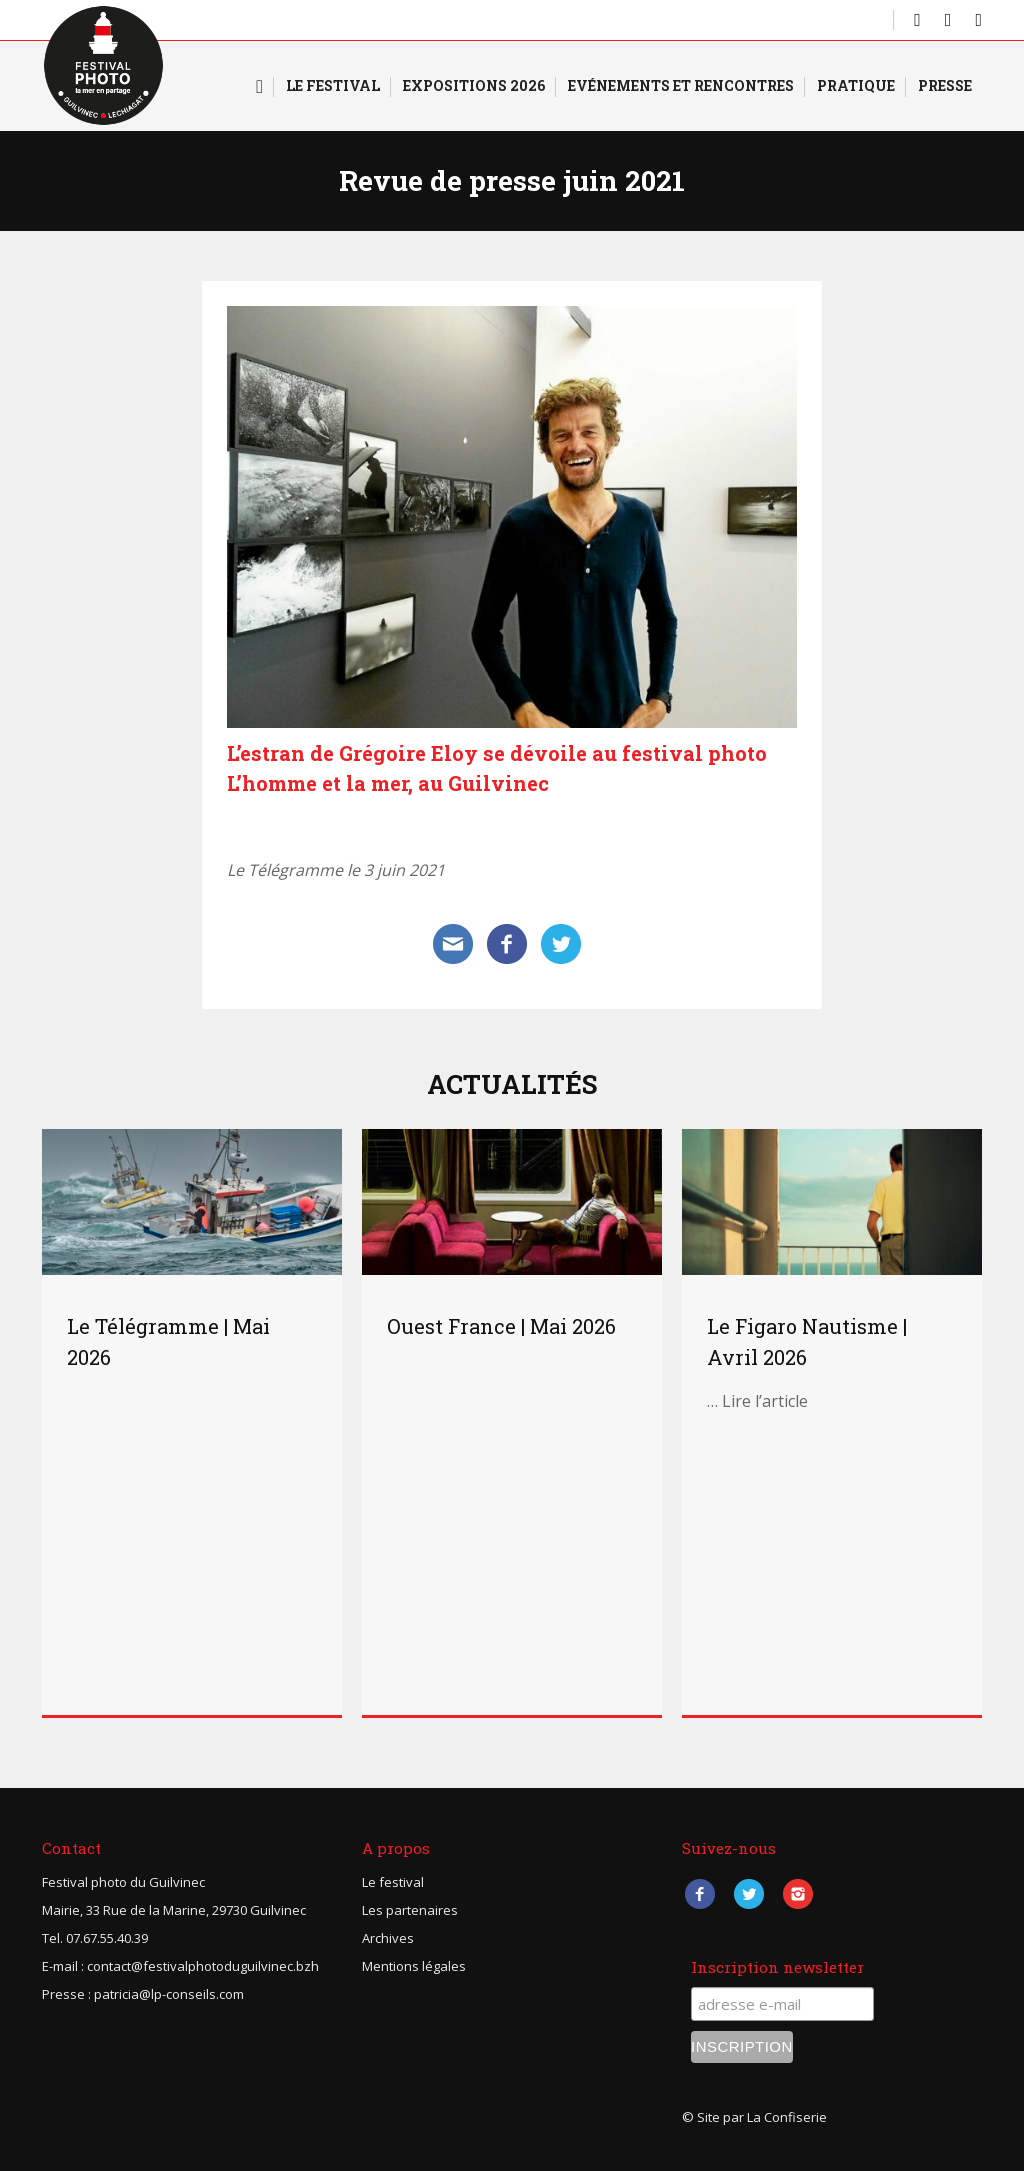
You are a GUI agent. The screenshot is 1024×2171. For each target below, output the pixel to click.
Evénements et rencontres (681, 85)
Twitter (748, 1894)
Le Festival (333, 85)
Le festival (393, 1882)
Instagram (797, 1894)
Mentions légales (414, 1966)
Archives (388, 1938)
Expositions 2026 (474, 85)
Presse (945, 85)
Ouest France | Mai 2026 (501, 1326)
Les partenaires (410, 1910)
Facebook (699, 1894)
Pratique (856, 85)
